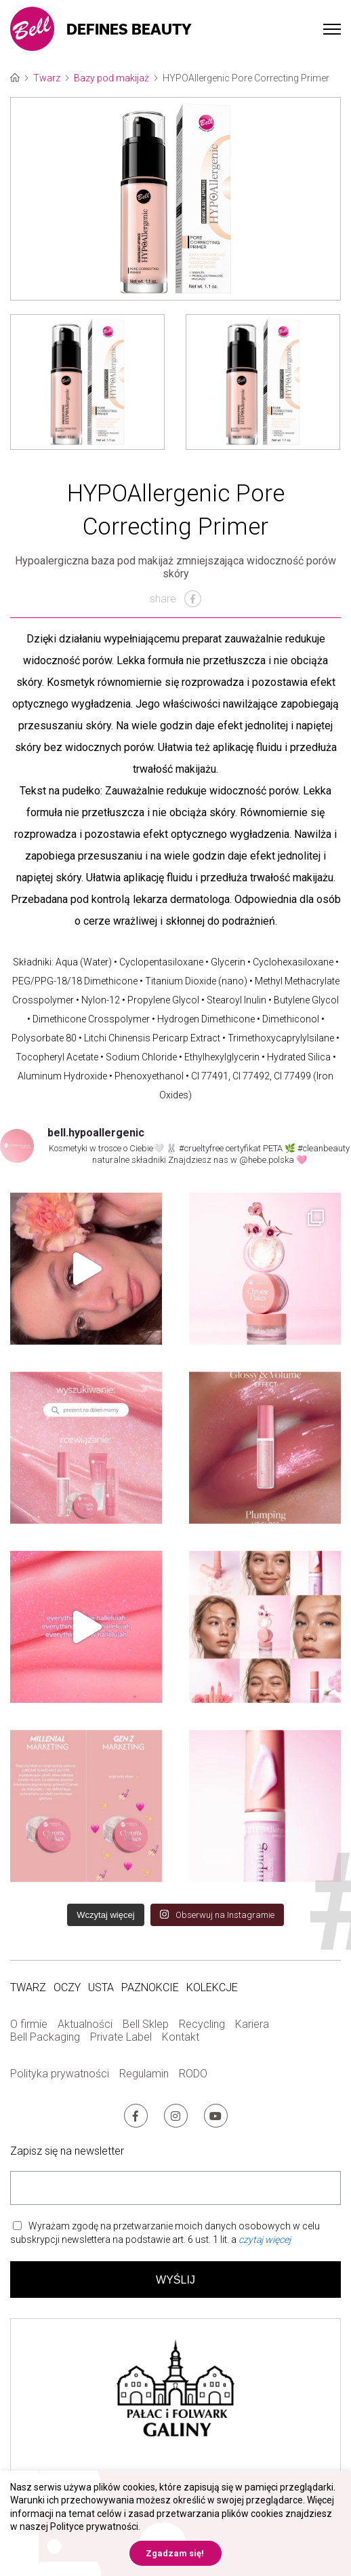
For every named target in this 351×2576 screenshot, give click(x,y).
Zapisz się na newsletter (67, 2151)
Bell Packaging (45, 2037)
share (175, 598)
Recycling (202, 2024)
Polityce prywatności (94, 2526)
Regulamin (144, 2073)
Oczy (67, 1987)
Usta (101, 1987)
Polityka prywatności (59, 2073)
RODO (193, 2073)
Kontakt (180, 2037)
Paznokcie (150, 1987)
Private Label (121, 2037)
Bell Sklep (146, 2024)
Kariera (252, 2024)
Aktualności (85, 2024)
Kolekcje (212, 1987)
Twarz (46, 78)
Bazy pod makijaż (111, 78)
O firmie (28, 2024)
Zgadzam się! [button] (175, 2553)
